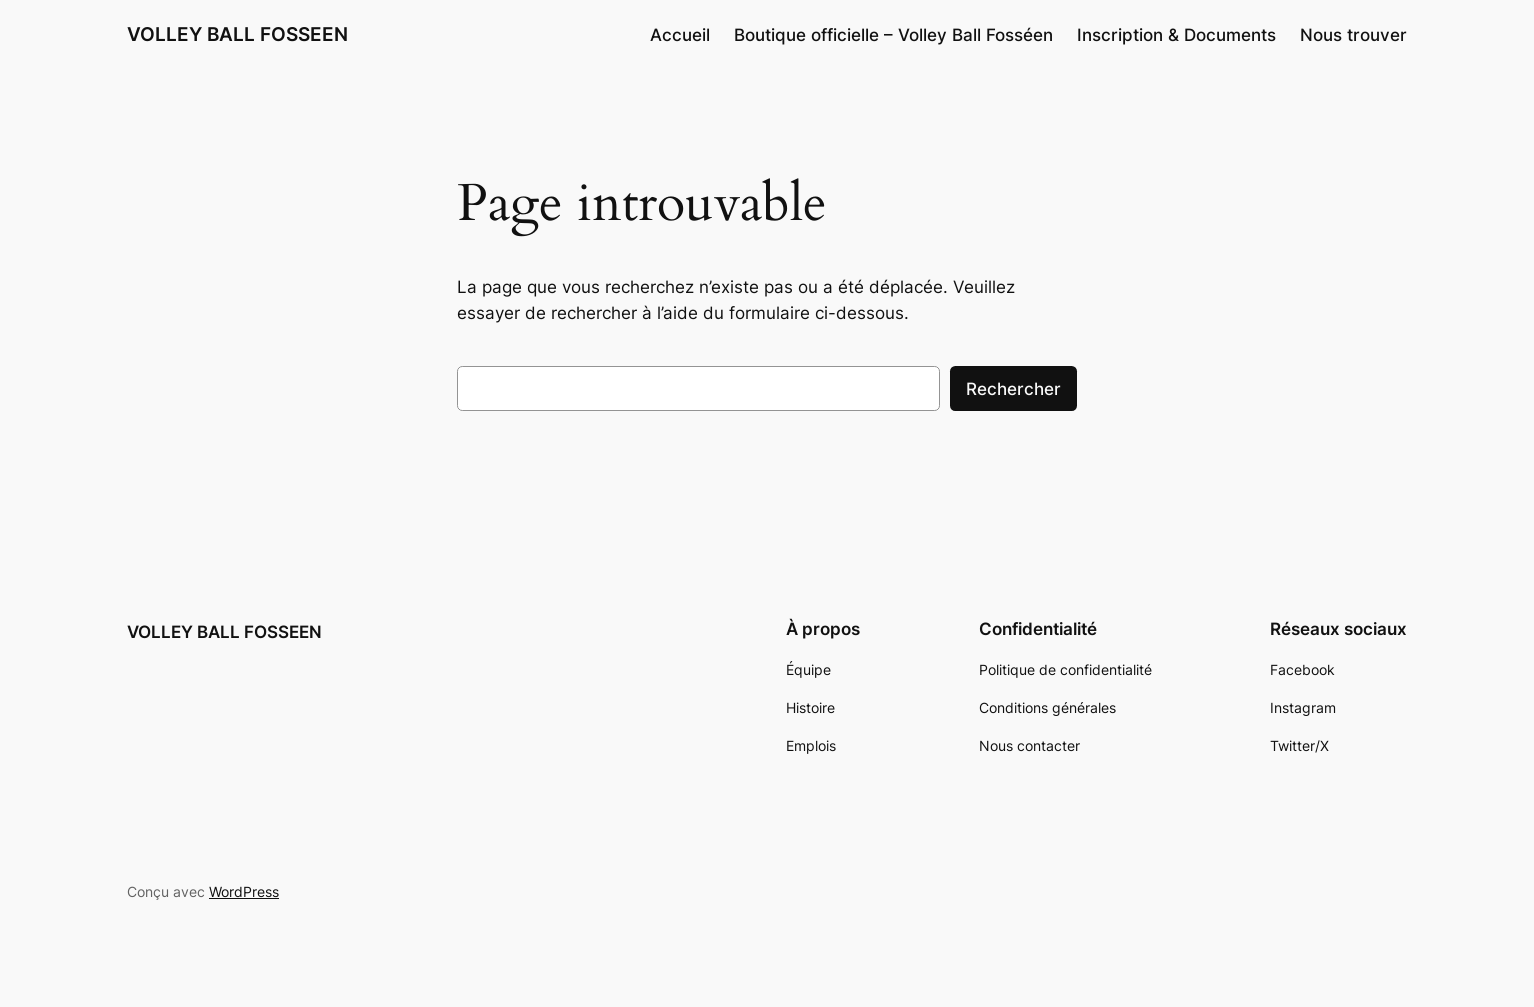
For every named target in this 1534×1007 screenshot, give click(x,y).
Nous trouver (1353, 35)
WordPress (244, 891)
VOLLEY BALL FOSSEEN (237, 34)
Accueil (680, 35)
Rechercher (1013, 389)
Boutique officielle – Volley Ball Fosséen (893, 35)
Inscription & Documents (1176, 35)
